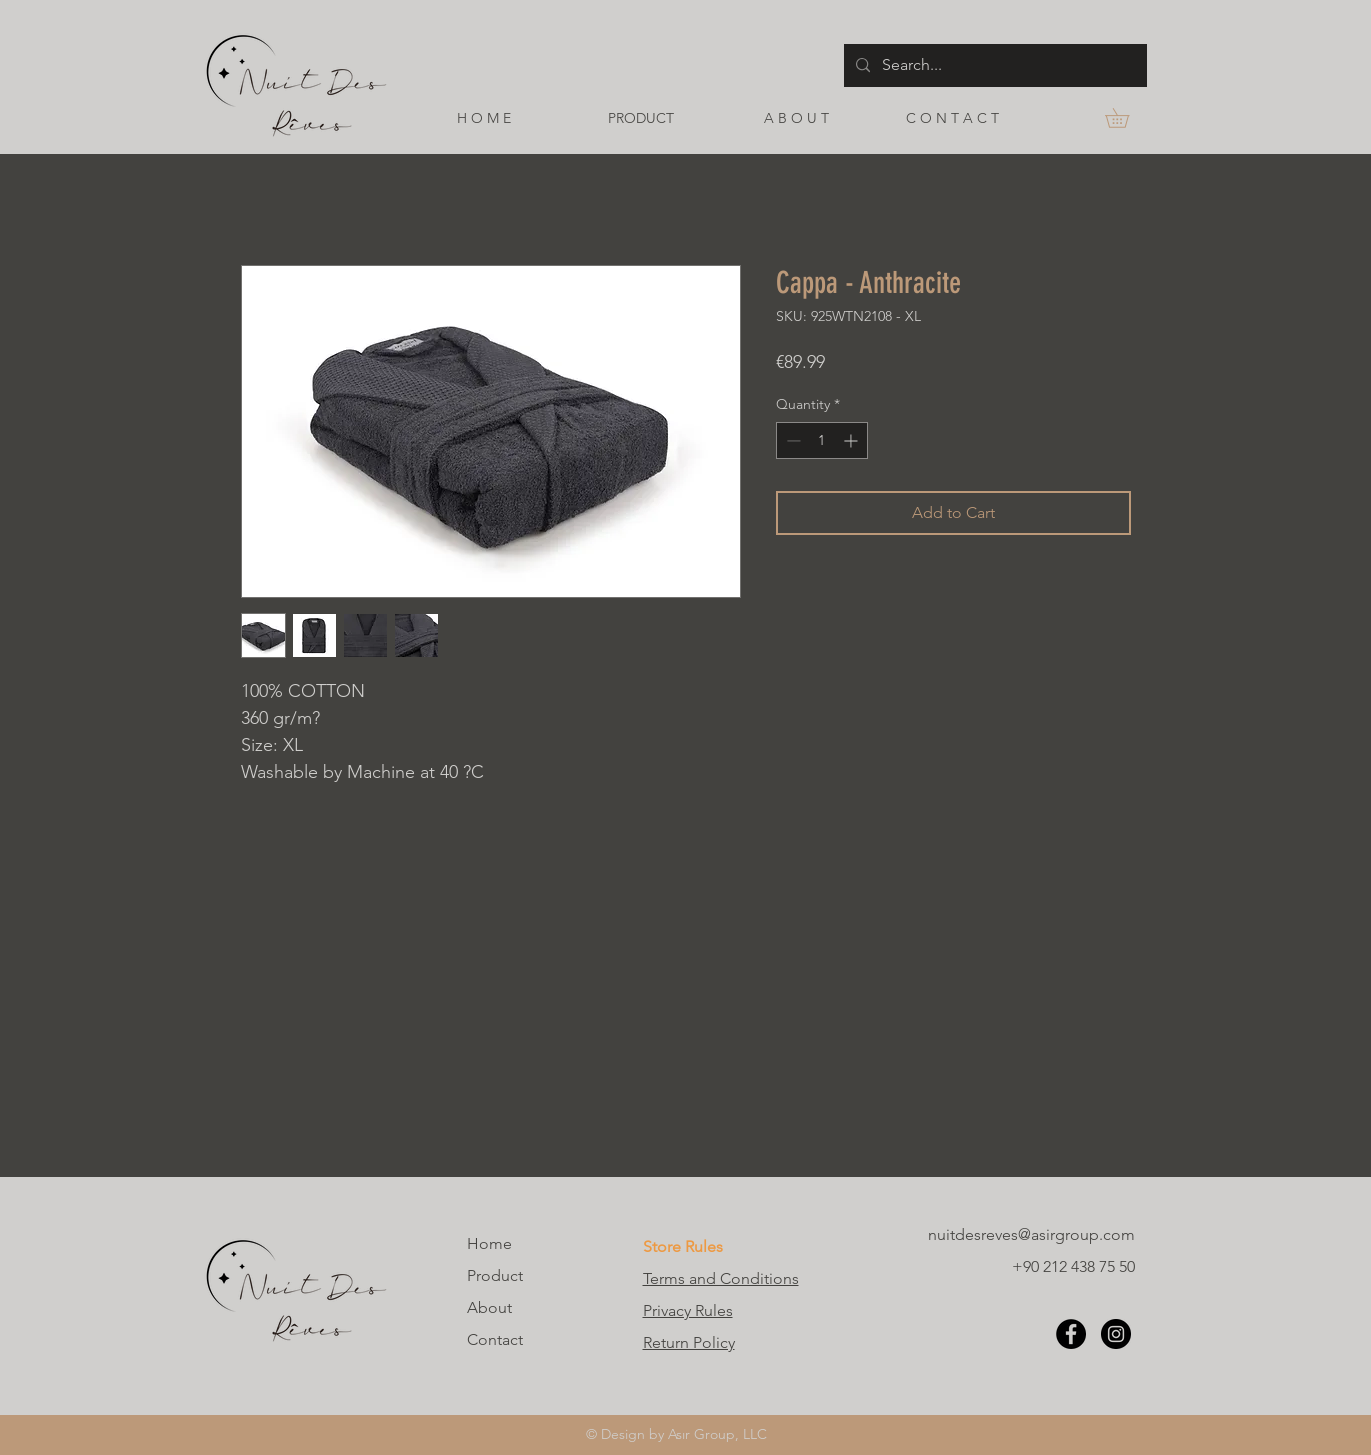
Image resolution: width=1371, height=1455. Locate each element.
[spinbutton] (822, 440)
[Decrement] (791, 440)
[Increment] (852, 440)
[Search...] (993, 65)
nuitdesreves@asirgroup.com (1031, 1234)
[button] (1126, 118)
